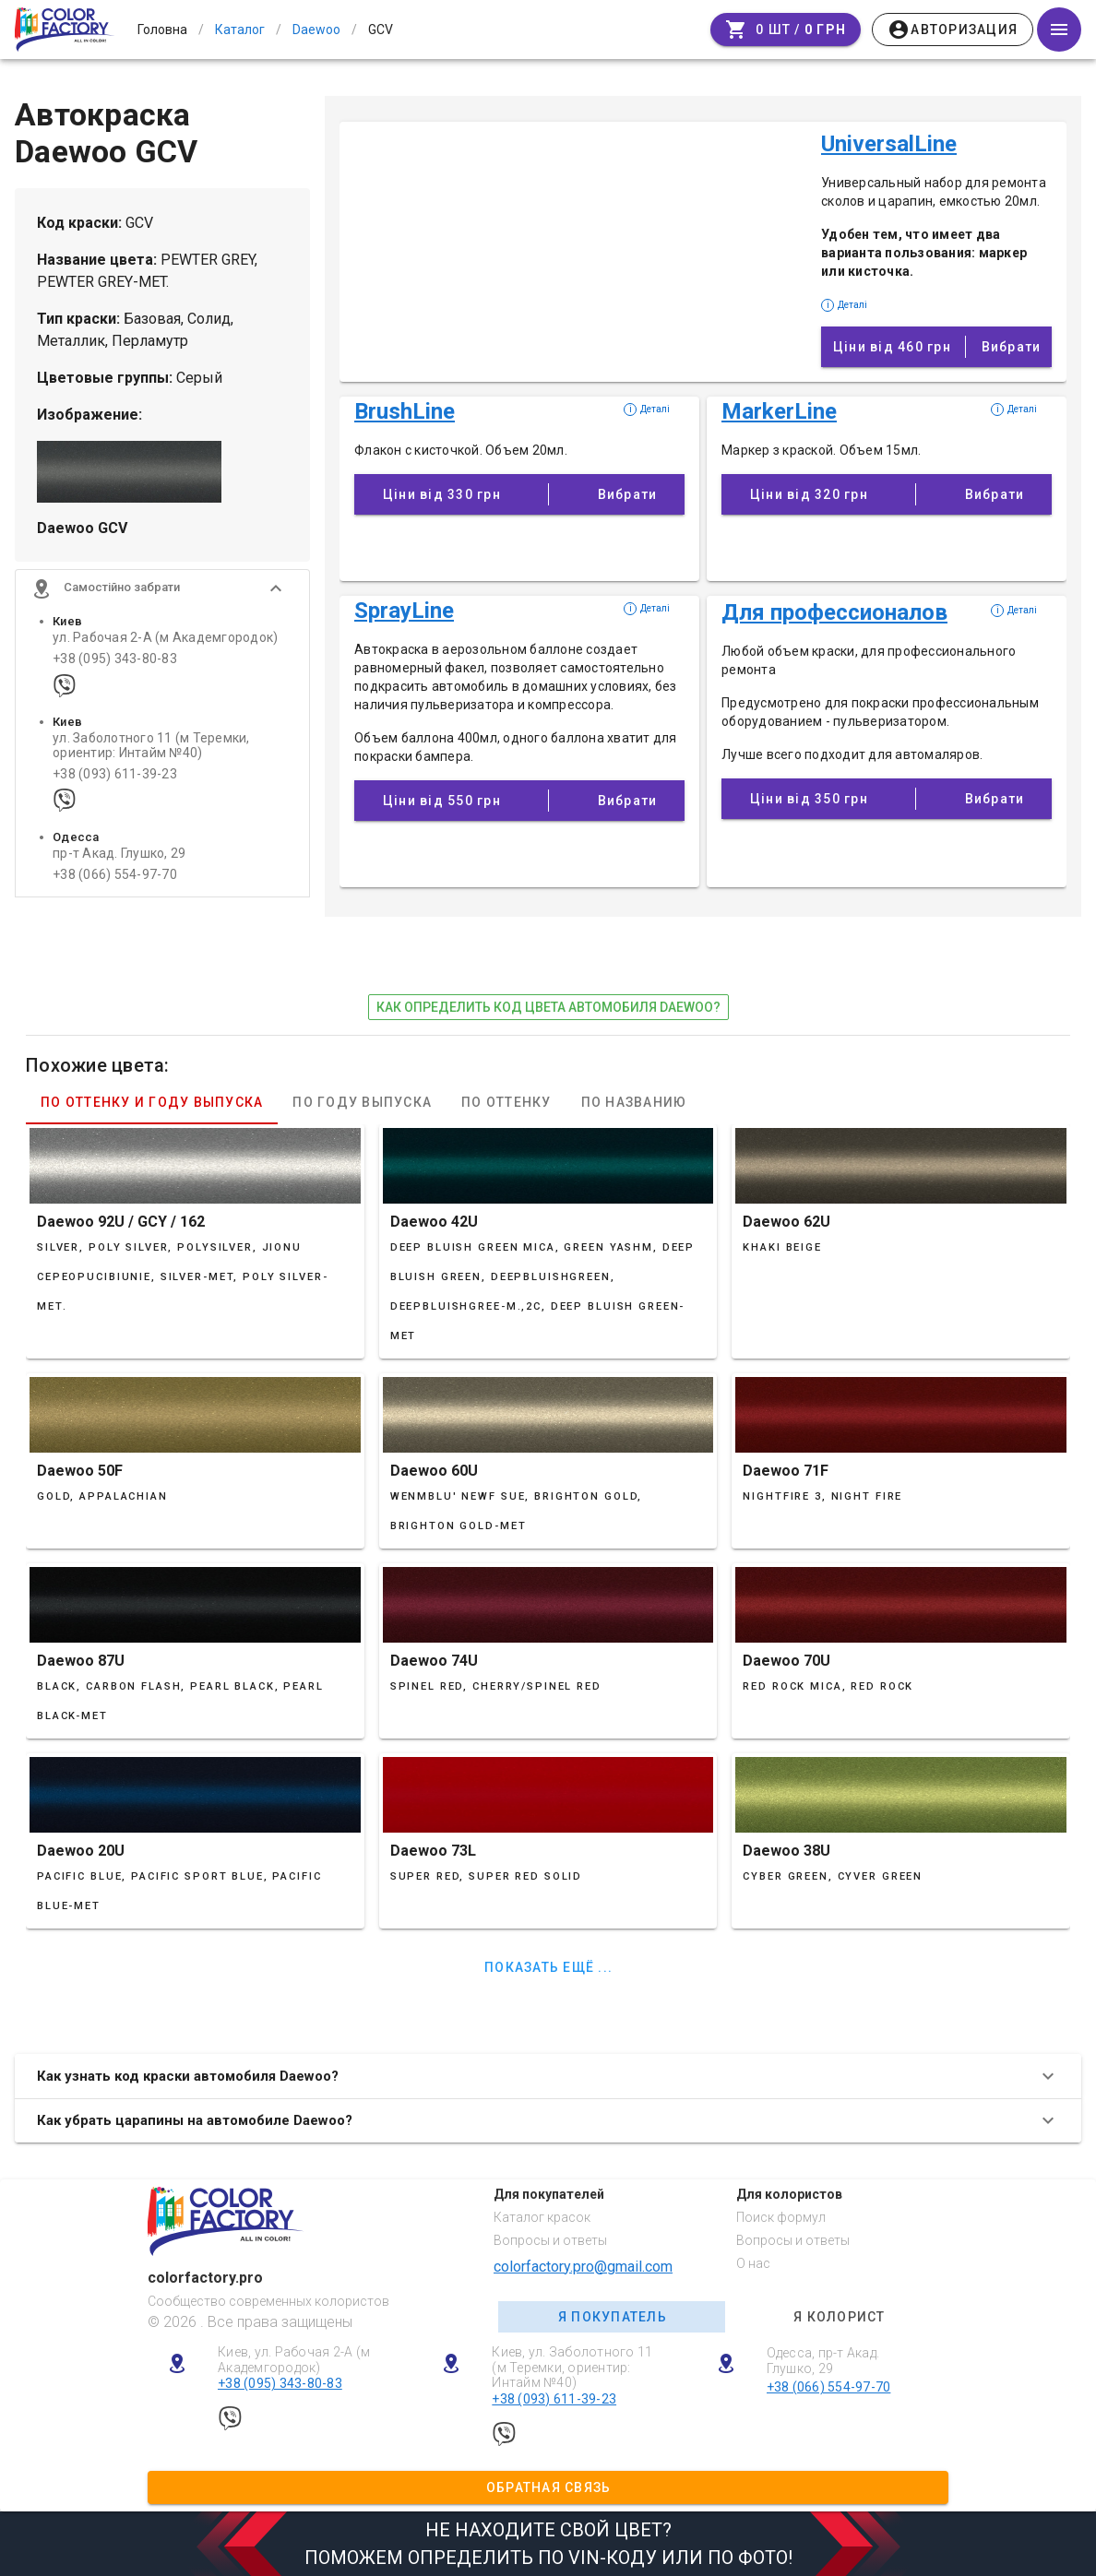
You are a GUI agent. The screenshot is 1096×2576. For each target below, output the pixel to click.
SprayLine (404, 610)
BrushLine (404, 411)
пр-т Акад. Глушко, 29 (119, 855)
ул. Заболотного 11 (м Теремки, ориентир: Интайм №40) (151, 747)
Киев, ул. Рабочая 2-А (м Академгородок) (294, 2360)
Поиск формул (781, 2217)
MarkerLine (779, 411)
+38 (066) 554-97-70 (115, 877)
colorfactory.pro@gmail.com (583, 2266)
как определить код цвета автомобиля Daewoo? (548, 1007)
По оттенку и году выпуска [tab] (152, 1102)
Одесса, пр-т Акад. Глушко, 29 (823, 2360)
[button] (162, 590)
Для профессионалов (834, 612)
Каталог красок (542, 2217)
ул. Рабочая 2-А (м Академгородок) (165, 640)
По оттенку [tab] (506, 1102)
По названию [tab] (634, 1102)
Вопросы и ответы (550, 2240)
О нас (753, 2263)
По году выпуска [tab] (362, 1102)
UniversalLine (889, 144)
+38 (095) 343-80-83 (115, 661)
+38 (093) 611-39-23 (115, 776)
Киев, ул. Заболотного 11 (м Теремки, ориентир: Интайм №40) (572, 2368)
